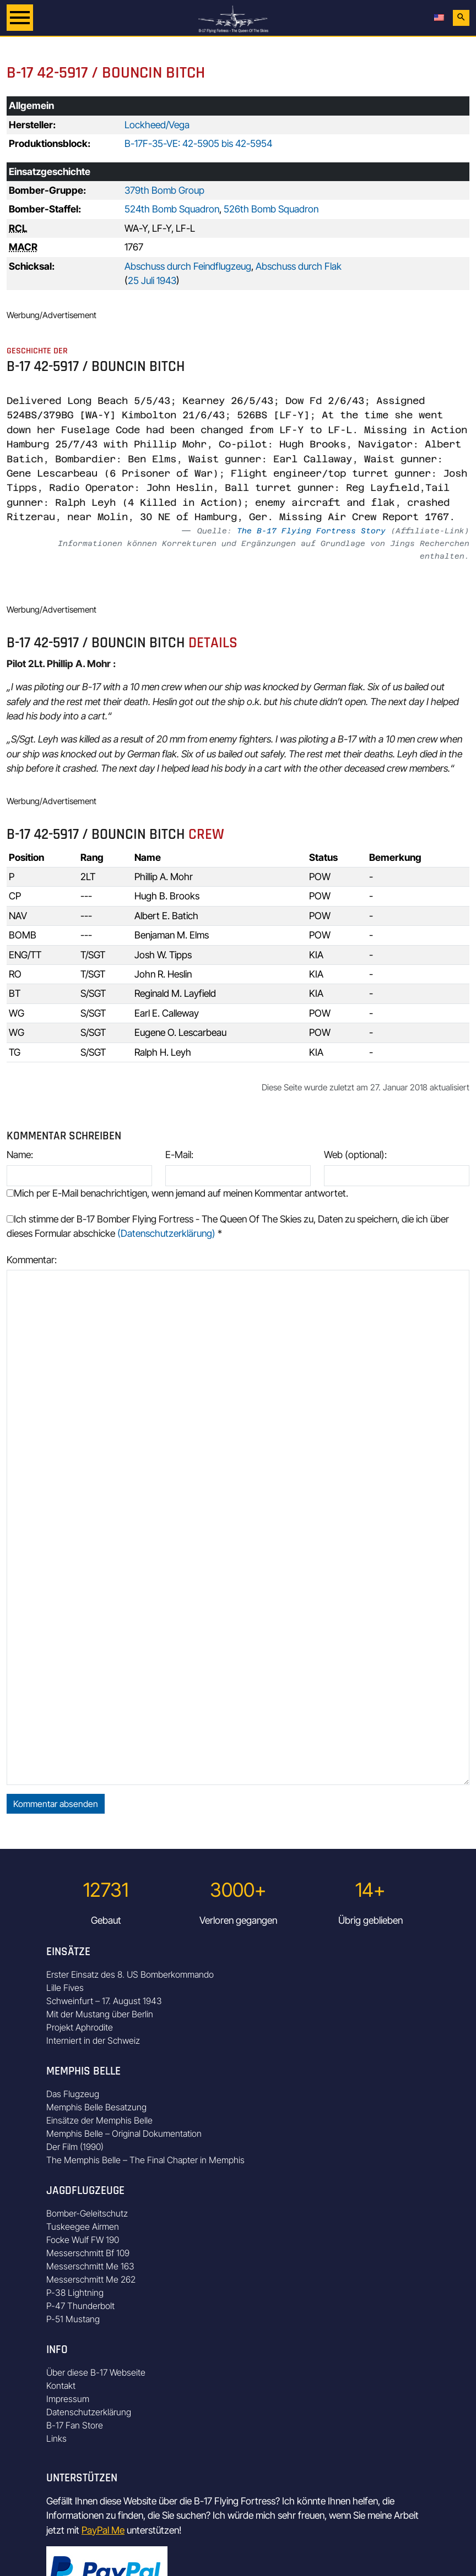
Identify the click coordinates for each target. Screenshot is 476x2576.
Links (56, 2438)
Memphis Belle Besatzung (96, 2107)
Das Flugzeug (72, 2093)
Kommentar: (32, 1259)
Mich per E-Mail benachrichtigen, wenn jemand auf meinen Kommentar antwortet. (177, 1193)
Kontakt (60, 2385)
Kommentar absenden (55, 1803)
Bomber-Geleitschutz (87, 2213)
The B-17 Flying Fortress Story (311, 530)
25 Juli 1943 (152, 280)
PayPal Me (103, 2530)
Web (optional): (355, 1154)
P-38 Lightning (75, 2292)
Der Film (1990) (75, 2146)
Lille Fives (65, 1987)
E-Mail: (179, 1154)
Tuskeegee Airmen (82, 2226)
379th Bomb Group (164, 190)
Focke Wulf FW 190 (82, 2239)
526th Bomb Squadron (271, 209)
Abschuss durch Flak (299, 266)
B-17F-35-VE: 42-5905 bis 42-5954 (198, 143)
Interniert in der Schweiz (93, 2040)
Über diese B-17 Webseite (95, 2372)
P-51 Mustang (73, 2318)
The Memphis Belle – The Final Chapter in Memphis (145, 2159)
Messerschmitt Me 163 (90, 2266)
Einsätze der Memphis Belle (99, 2120)
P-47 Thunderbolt (80, 2305)
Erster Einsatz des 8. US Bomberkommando (130, 1974)
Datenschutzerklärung (88, 2411)
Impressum (67, 2398)
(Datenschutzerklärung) (166, 1233)
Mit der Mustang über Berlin (99, 2014)
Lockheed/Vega (157, 124)
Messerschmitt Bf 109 (87, 2252)
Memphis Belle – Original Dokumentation (124, 2133)
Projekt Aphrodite (79, 2027)
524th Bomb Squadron (172, 209)
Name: (20, 1154)
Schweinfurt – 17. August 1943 (104, 2000)
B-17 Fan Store (74, 2425)
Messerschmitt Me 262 (91, 2279)
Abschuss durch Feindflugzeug (188, 266)
